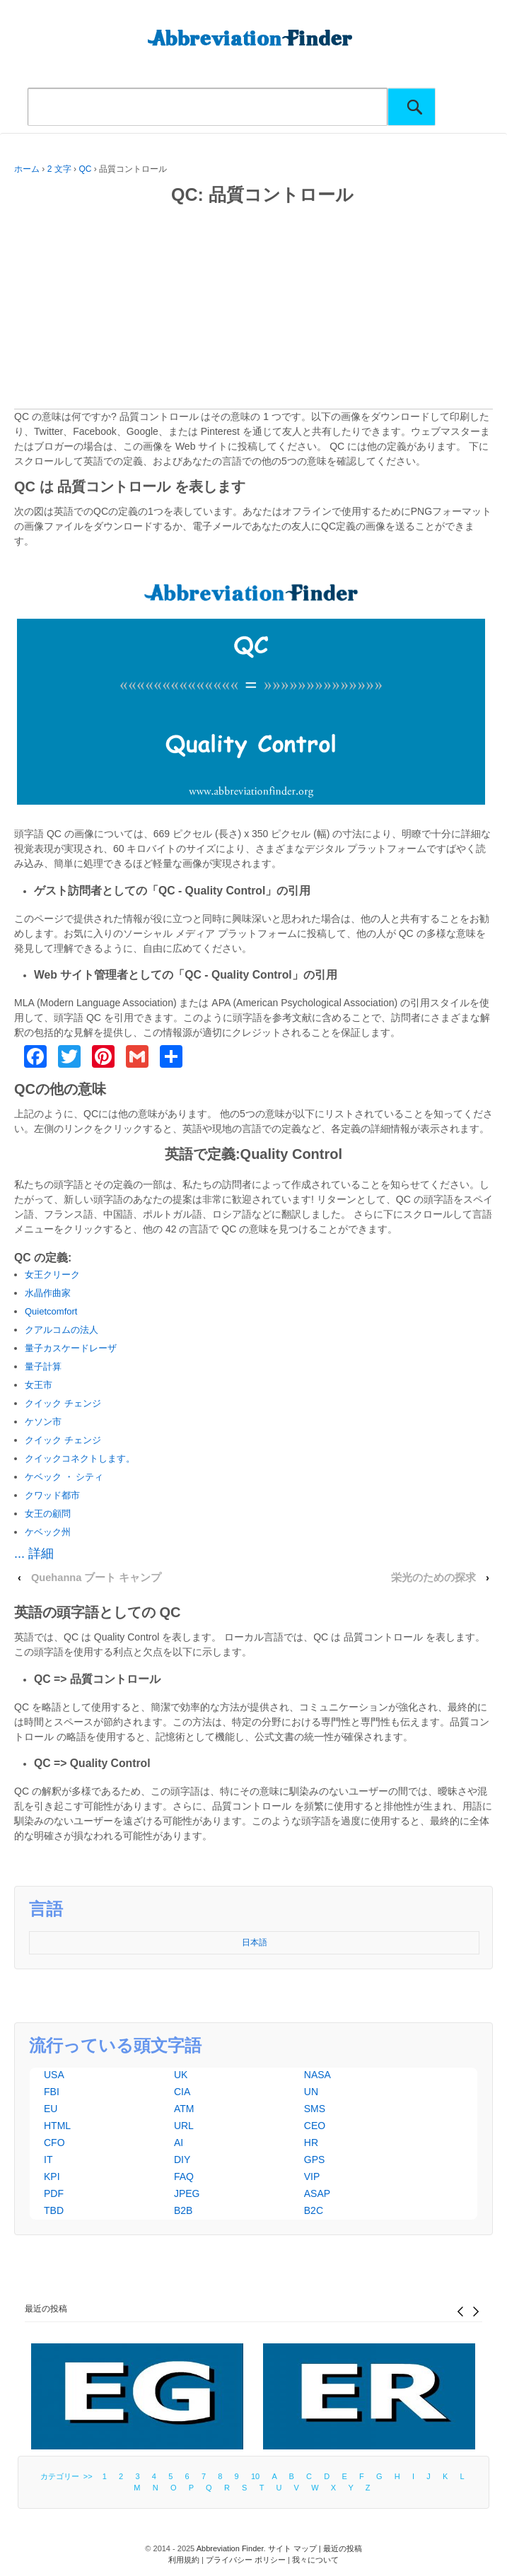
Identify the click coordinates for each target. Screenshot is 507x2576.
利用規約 (183, 2559)
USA (54, 2074)
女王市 (38, 1385)
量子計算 (43, 1366)
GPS (314, 2159)
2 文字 (59, 169)
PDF (54, 2193)
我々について (315, 2559)
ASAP (317, 2193)
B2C (313, 2210)
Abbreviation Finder (230, 2548)
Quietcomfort (51, 1311)
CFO (54, 2142)
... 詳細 (34, 1553)
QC (84, 169)
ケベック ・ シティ (64, 1476)
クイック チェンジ (63, 1403)
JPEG (187, 2193)
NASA (317, 2074)
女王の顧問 (48, 1513)
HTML (57, 2125)
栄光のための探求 (433, 1577)
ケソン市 (43, 1421)
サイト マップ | (295, 2548)
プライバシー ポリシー (246, 2559)
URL (184, 2125)
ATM (184, 2108)
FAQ (184, 2176)
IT (48, 2159)
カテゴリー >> (68, 2476)
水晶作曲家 (48, 1293)
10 (255, 2476)
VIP (312, 2176)
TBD (54, 2210)
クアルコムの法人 (61, 1329)
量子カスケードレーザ (71, 1348)
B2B (183, 2210)
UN (311, 2091)
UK (180, 2074)
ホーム (27, 169)
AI (178, 2142)
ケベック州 (48, 1532)
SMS (314, 2108)
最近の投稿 (46, 2309)
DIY (182, 2159)
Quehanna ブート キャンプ (96, 1577)
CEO (314, 2125)
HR (311, 2142)
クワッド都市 (52, 1495)
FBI (51, 2091)
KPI (52, 2176)
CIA (182, 2091)
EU (50, 2108)
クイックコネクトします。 (80, 1458)
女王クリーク (52, 1274)
